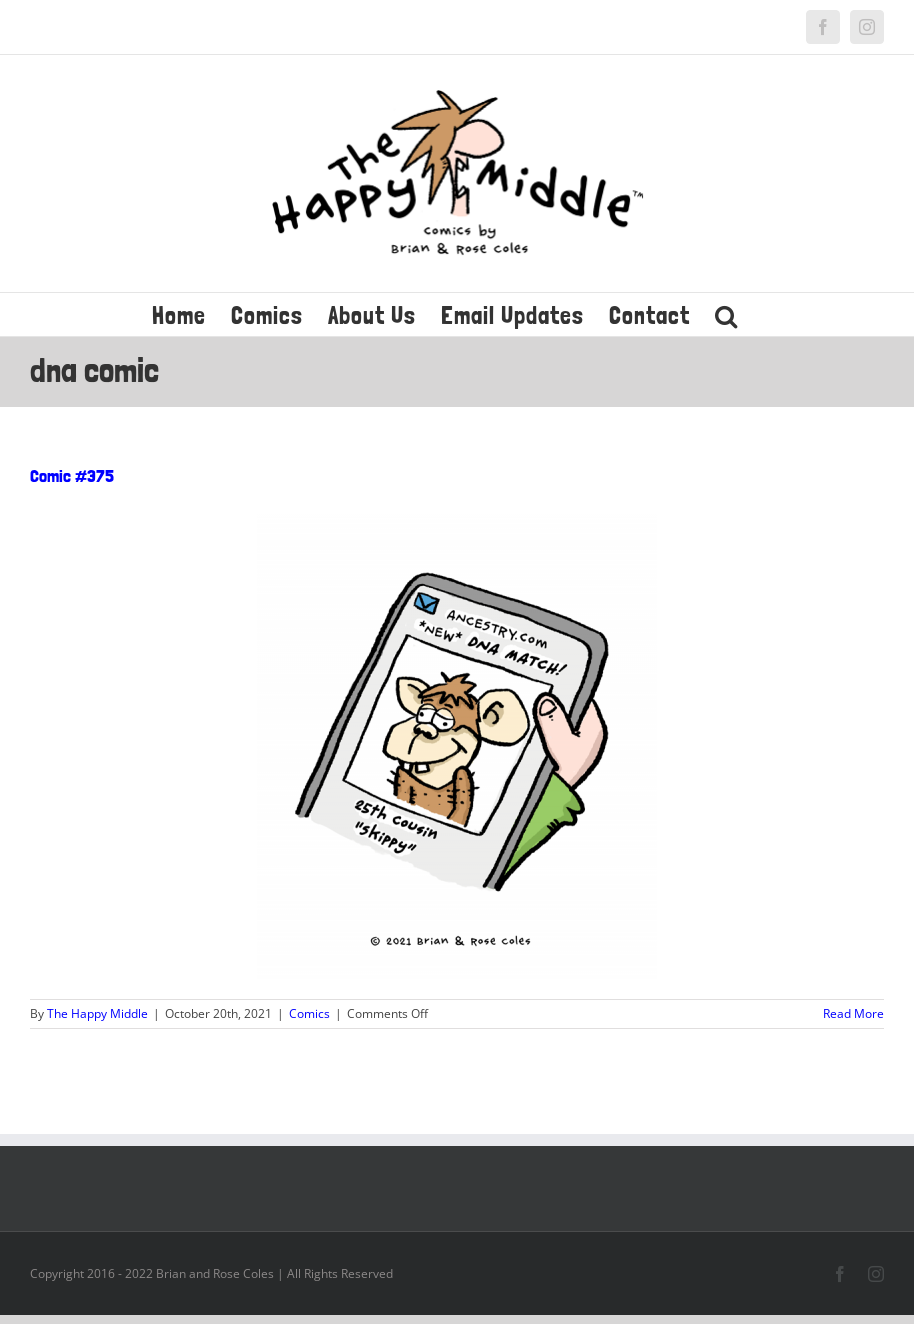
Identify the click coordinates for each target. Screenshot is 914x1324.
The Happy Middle (97, 1013)
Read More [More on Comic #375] (853, 1013)
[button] (726, 314)
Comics (309, 1013)
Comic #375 (72, 475)
